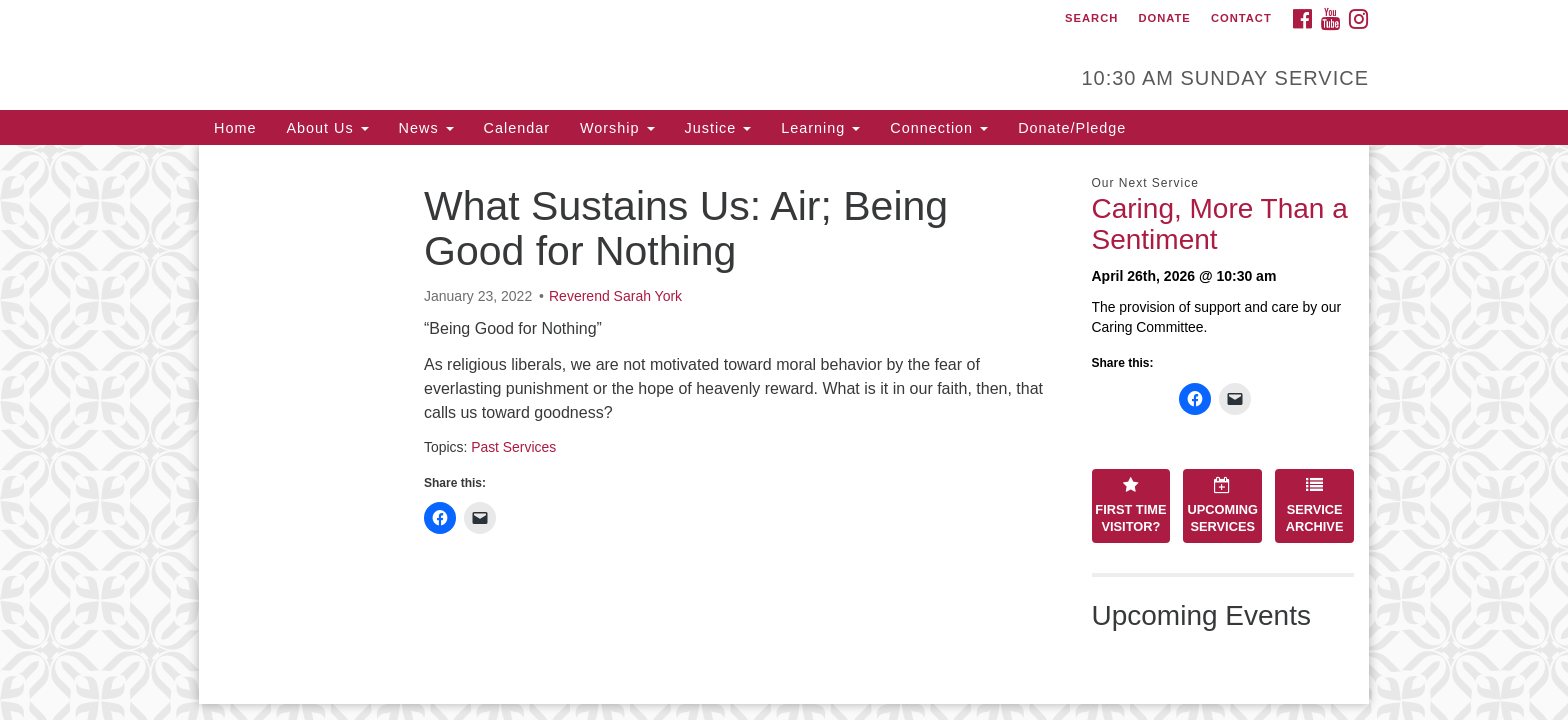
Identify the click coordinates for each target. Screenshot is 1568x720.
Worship (617, 128)
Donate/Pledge (1072, 128)
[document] (784, 424)
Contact (1241, 18)
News (426, 128)
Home (235, 128)
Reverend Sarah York (615, 296)
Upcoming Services (1223, 505)
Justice (718, 128)
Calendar (517, 128)
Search (1091, 18)
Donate (1164, 18)
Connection (939, 128)
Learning (820, 128)
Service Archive (1315, 505)
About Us (327, 128)
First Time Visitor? (1130, 505)
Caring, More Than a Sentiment (1220, 224)
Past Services (513, 447)
